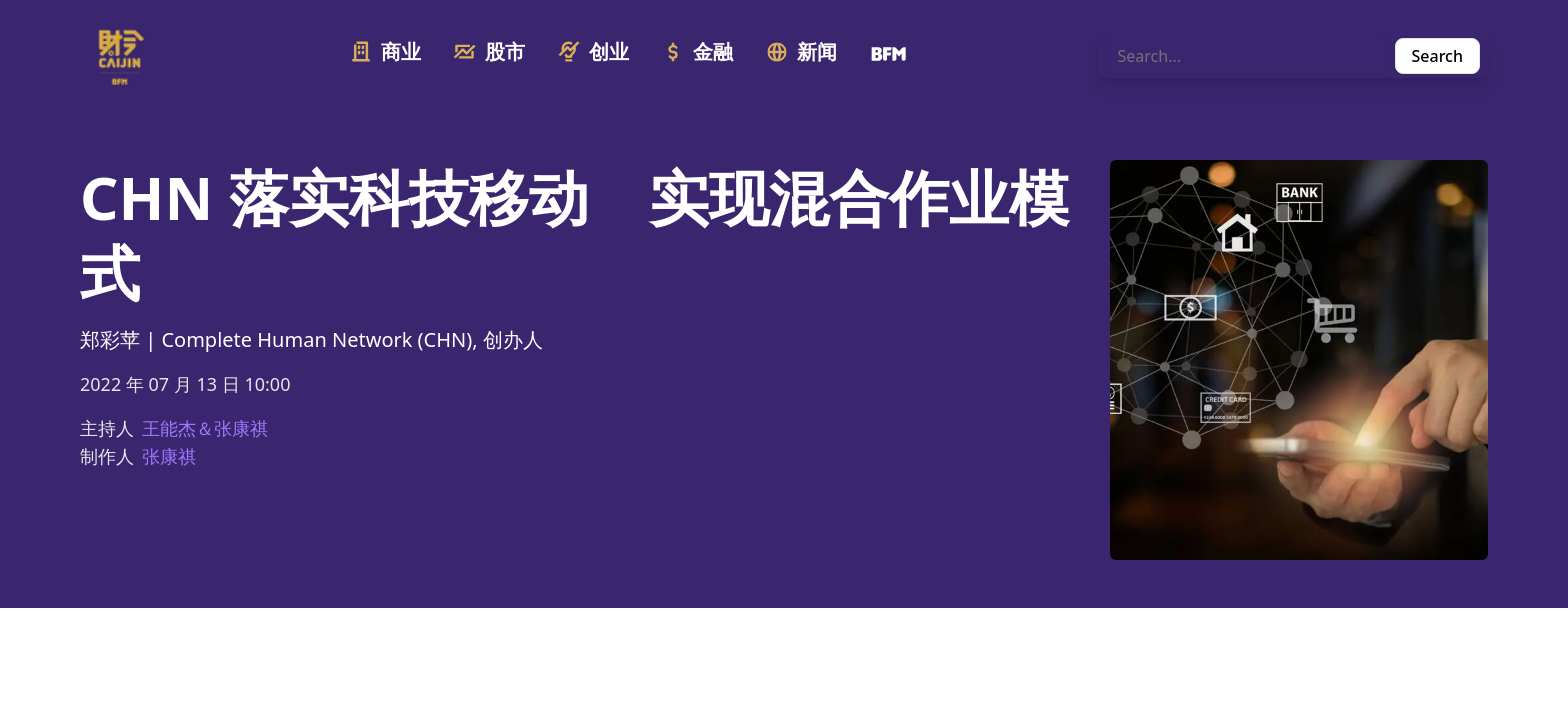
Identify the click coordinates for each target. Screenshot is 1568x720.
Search (1437, 56)
